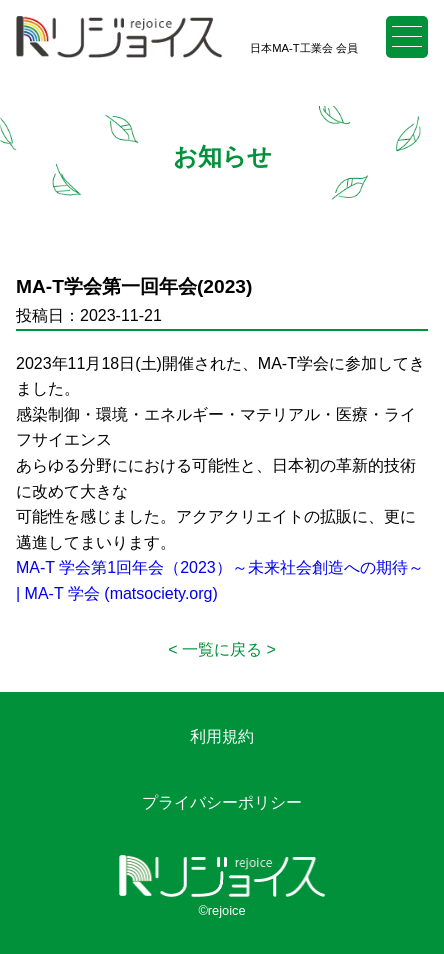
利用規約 (222, 736)
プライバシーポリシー (222, 802)
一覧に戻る (222, 649)
